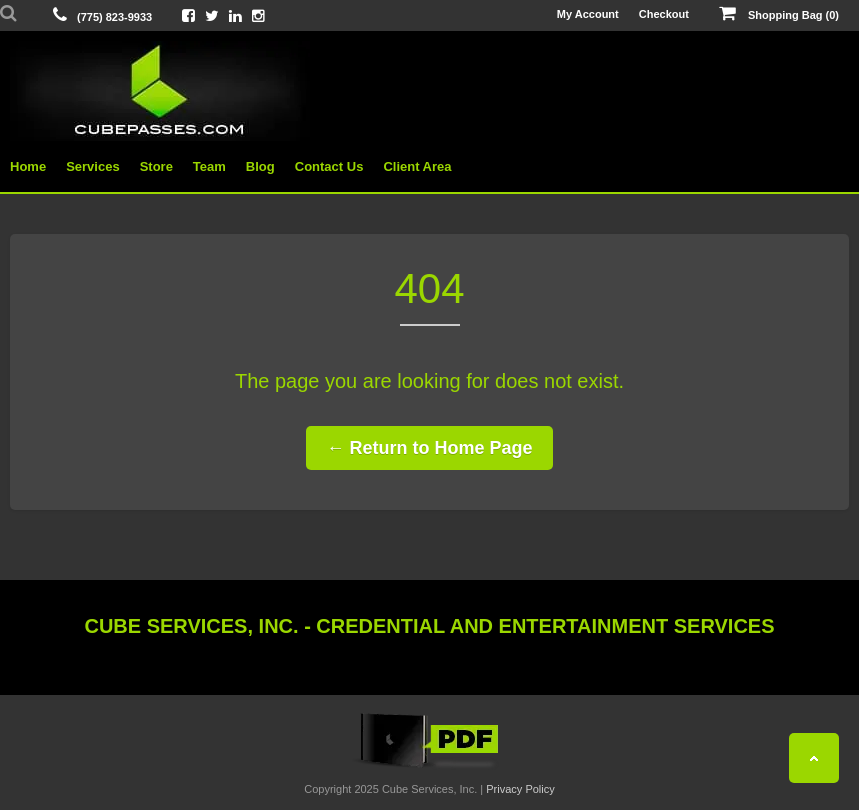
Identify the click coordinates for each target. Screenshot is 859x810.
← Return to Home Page (429, 448)
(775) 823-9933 (114, 17)
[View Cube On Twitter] (212, 15)
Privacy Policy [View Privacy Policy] (520, 789)
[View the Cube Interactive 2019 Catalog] (430, 768)
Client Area (417, 166)
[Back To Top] (814, 758)
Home (28, 166)
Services (93, 166)
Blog (260, 166)
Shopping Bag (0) (779, 14)
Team (209, 166)
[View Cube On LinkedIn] (235, 15)
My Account (588, 14)
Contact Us (329, 166)
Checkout (664, 14)
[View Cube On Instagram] (258, 15)
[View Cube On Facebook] (188, 15)
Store (156, 166)
